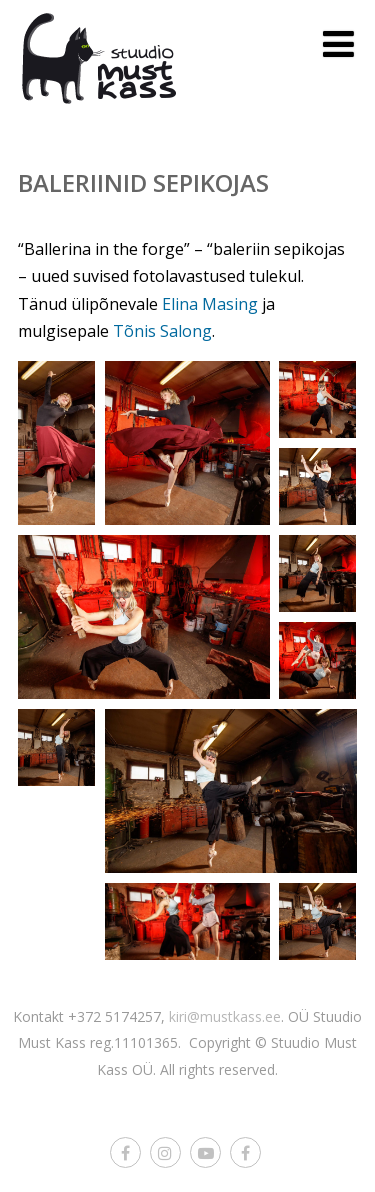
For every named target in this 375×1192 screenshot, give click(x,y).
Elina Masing (210, 304)
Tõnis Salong (162, 331)
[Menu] (338, 43)
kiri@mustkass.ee (225, 1016)
